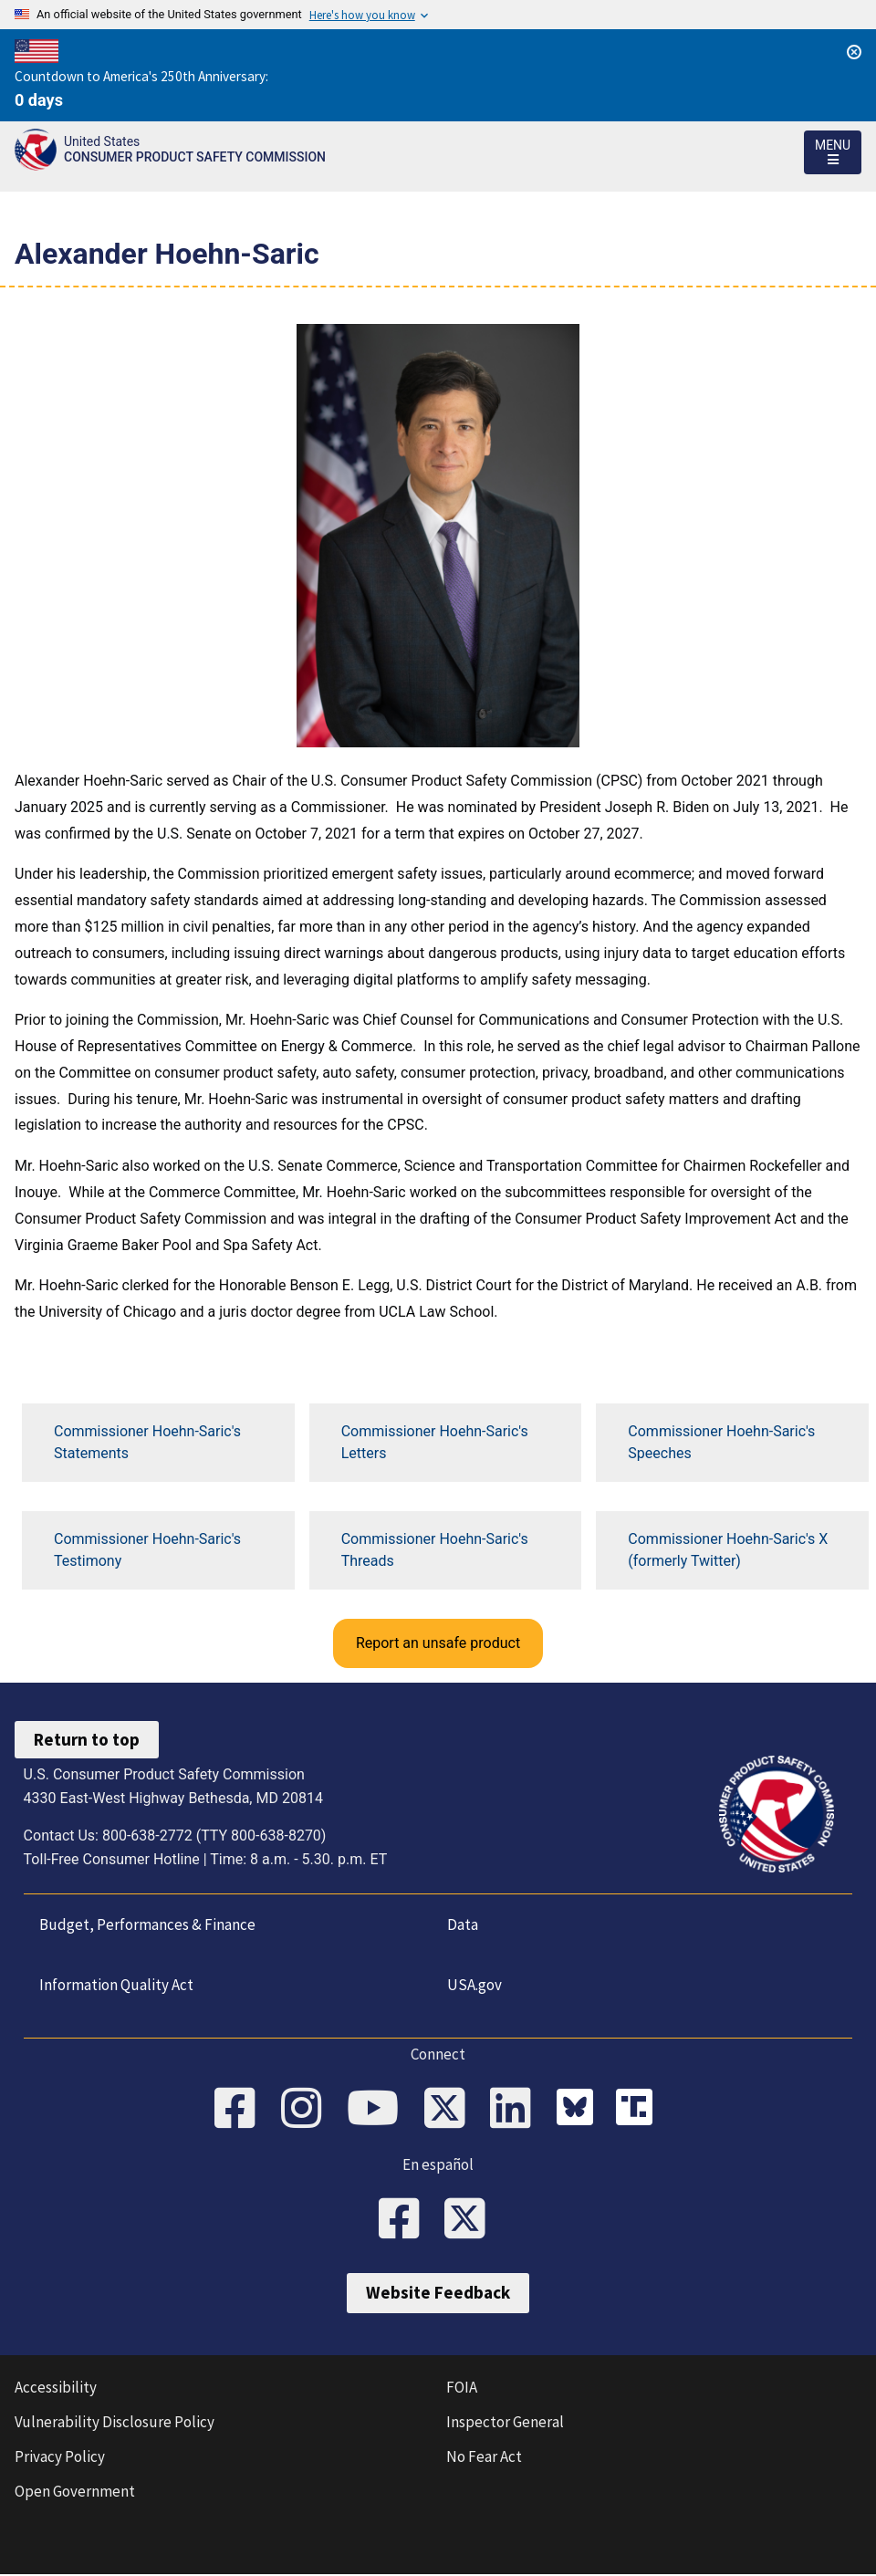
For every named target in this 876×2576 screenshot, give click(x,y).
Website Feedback (438, 2295)
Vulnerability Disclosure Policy (114, 2424)
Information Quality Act (115, 1985)
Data (461, 1924)
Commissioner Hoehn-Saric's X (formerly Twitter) (728, 1550)
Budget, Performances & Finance (146, 1924)
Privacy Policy (60, 2458)
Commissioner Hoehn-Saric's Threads (434, 1550)
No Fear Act (484, 2458)
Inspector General (505, 2424)
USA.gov (473, 1985)
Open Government (75, 2493)
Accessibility (56, 2389)
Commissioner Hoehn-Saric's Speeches (721, 1442)
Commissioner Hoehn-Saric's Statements (147, 1442)
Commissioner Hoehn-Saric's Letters (434, 1442)
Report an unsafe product (438, 1643)
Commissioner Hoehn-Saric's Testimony (147, 1550)
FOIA (461, 2389)
